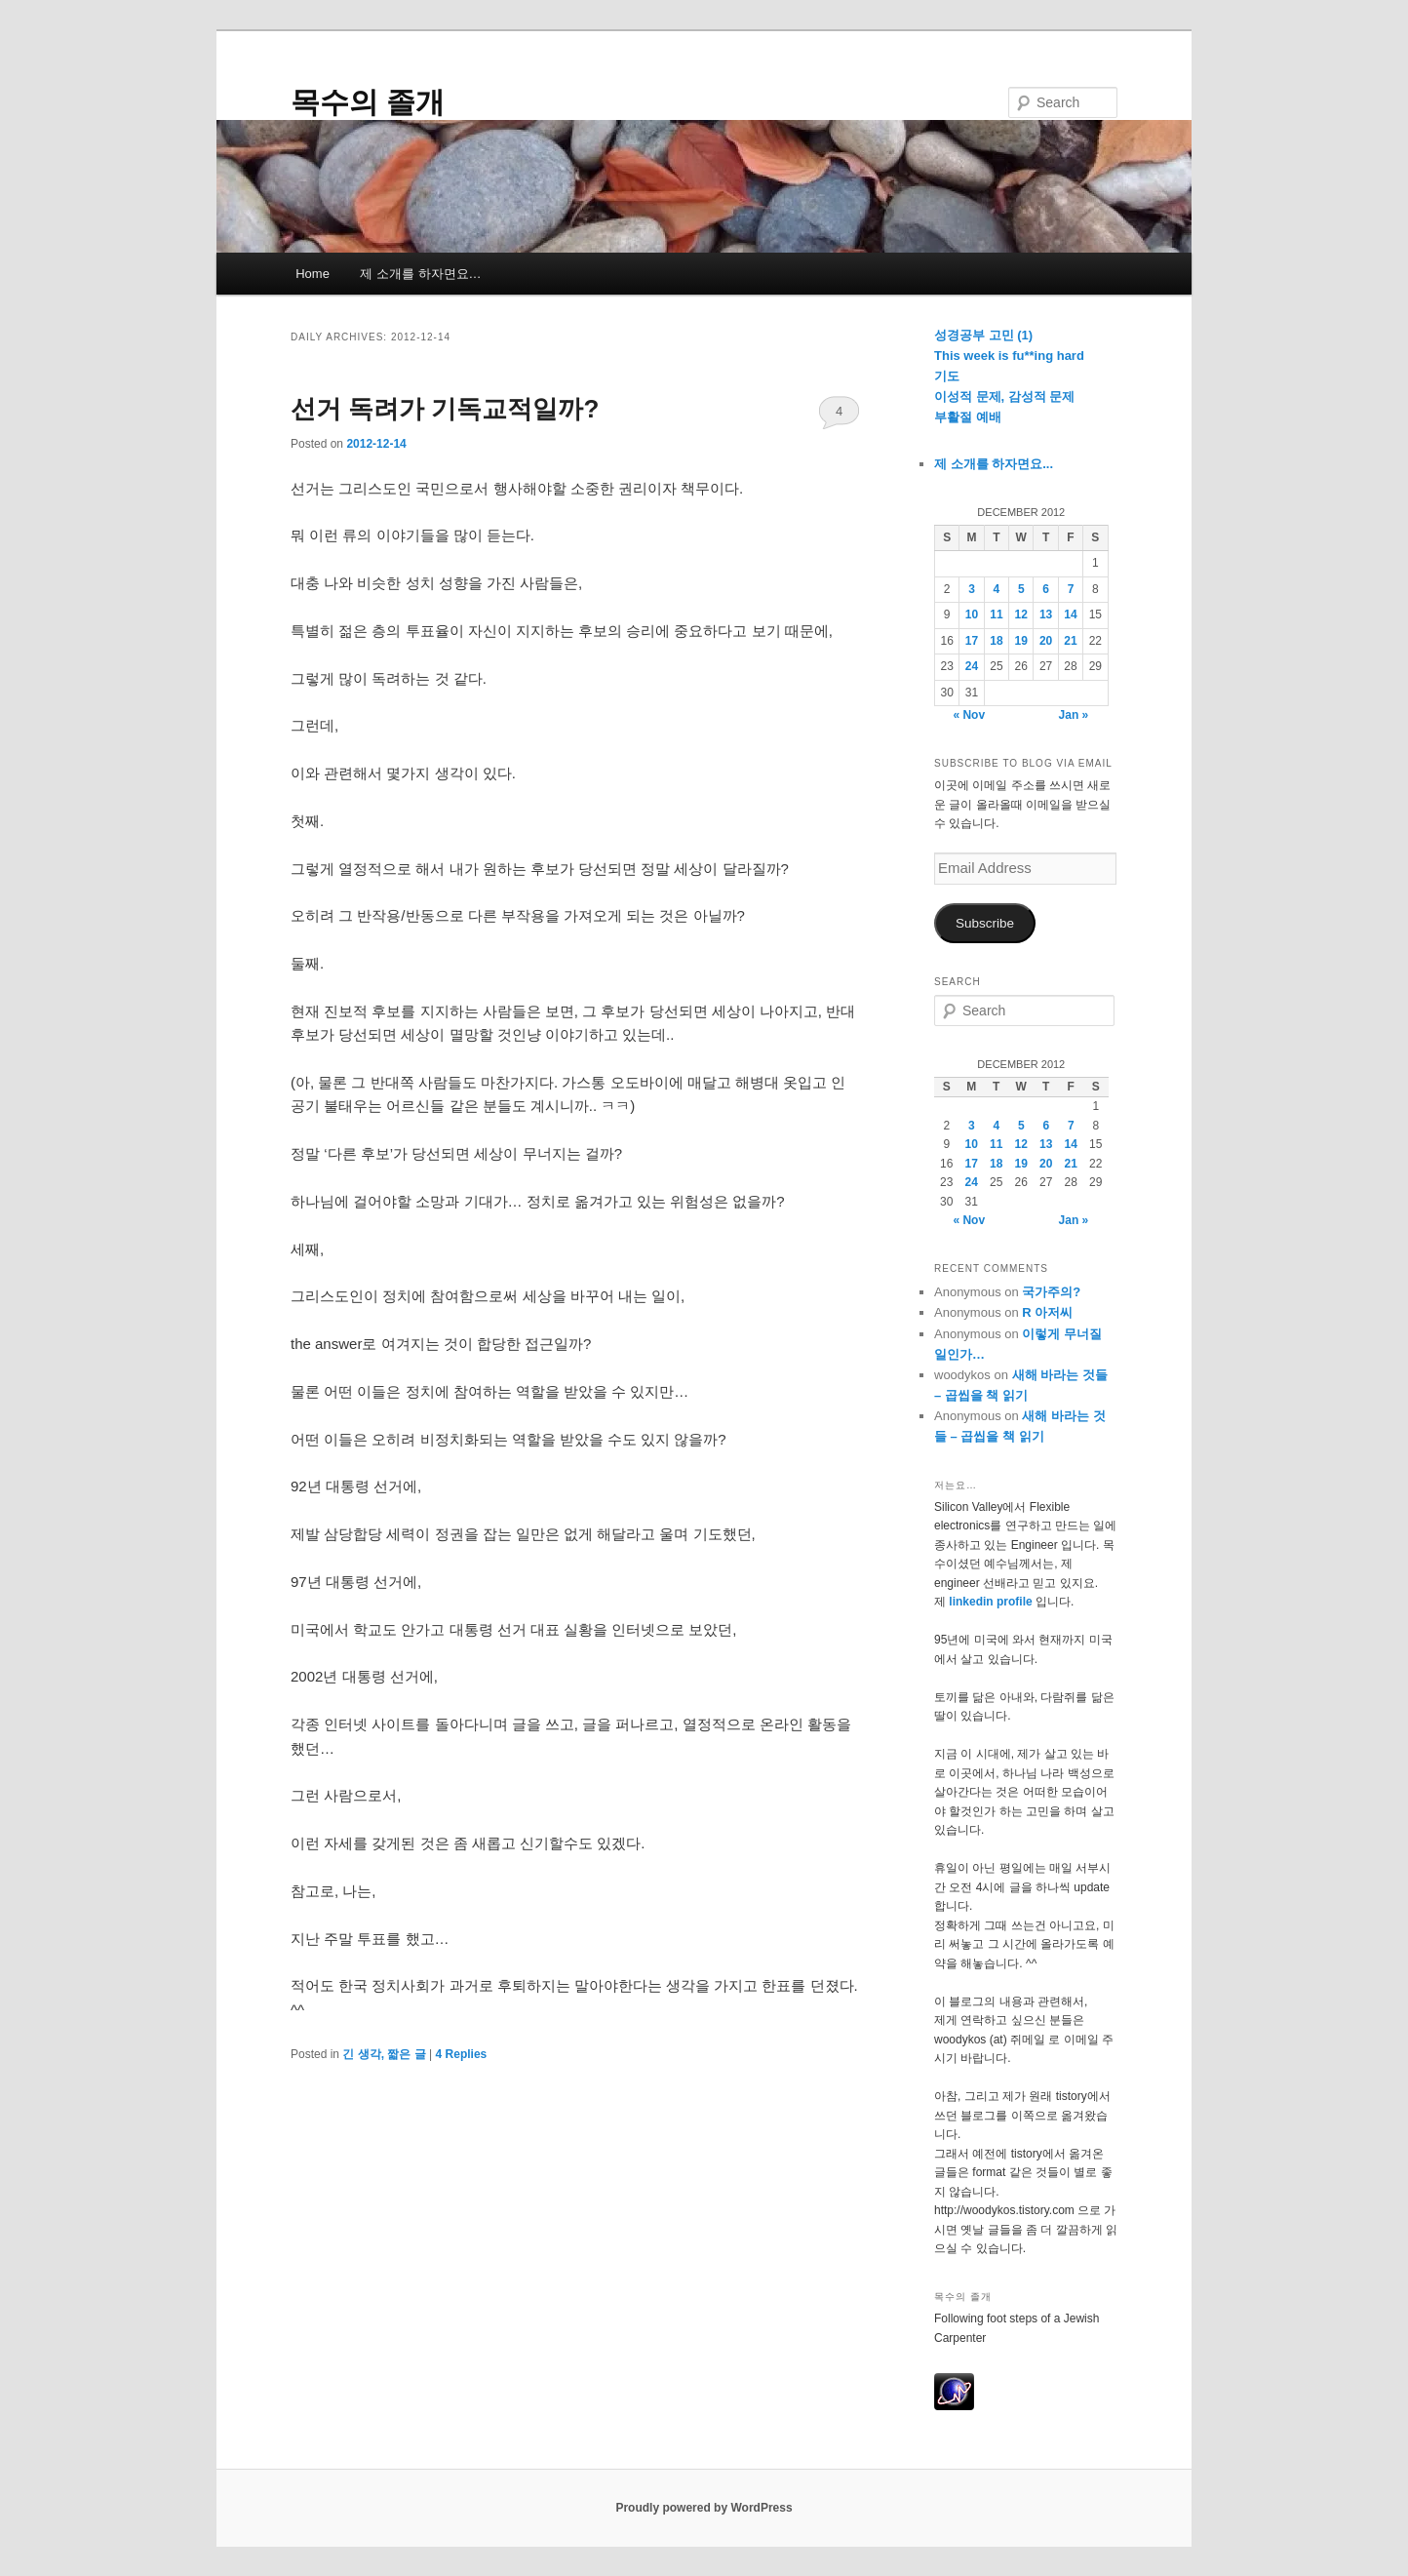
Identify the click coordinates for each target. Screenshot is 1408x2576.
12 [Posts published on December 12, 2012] (1021, 614)
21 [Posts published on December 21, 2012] (1070, 641)
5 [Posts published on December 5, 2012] (1021, 589)
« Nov (969, 715)
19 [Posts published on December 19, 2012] (1021, 641)
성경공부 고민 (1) (983, 335)
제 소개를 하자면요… (420, 273)
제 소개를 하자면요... (993, 463)
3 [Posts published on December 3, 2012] (971, 589)
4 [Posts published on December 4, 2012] (997, 589)
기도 (946, 376)
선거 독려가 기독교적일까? (445, 408)
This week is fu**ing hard (1009, 355)
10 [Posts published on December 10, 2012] (971, 614)
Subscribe (985, 923)
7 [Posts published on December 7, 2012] (1071, 589)
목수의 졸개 (368, 102)
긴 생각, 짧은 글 (383, 2054)
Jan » (1074, 715)
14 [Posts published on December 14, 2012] (1070, 614)
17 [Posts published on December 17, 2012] (971, 641)
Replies (462, 2054)
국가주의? (1051, 1292)
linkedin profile (992, 1601)
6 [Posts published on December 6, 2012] (1045, 589)
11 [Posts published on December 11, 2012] (996, 614)
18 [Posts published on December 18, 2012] (996, 641)
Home (312, 273)
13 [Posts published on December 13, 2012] (1045, 614)
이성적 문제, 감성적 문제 (1004, 396)
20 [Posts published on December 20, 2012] (1045, 641)
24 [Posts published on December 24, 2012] (971, 666)
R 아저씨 (1047, 1312)
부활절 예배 (967, 417)
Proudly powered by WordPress (703, 2508)
